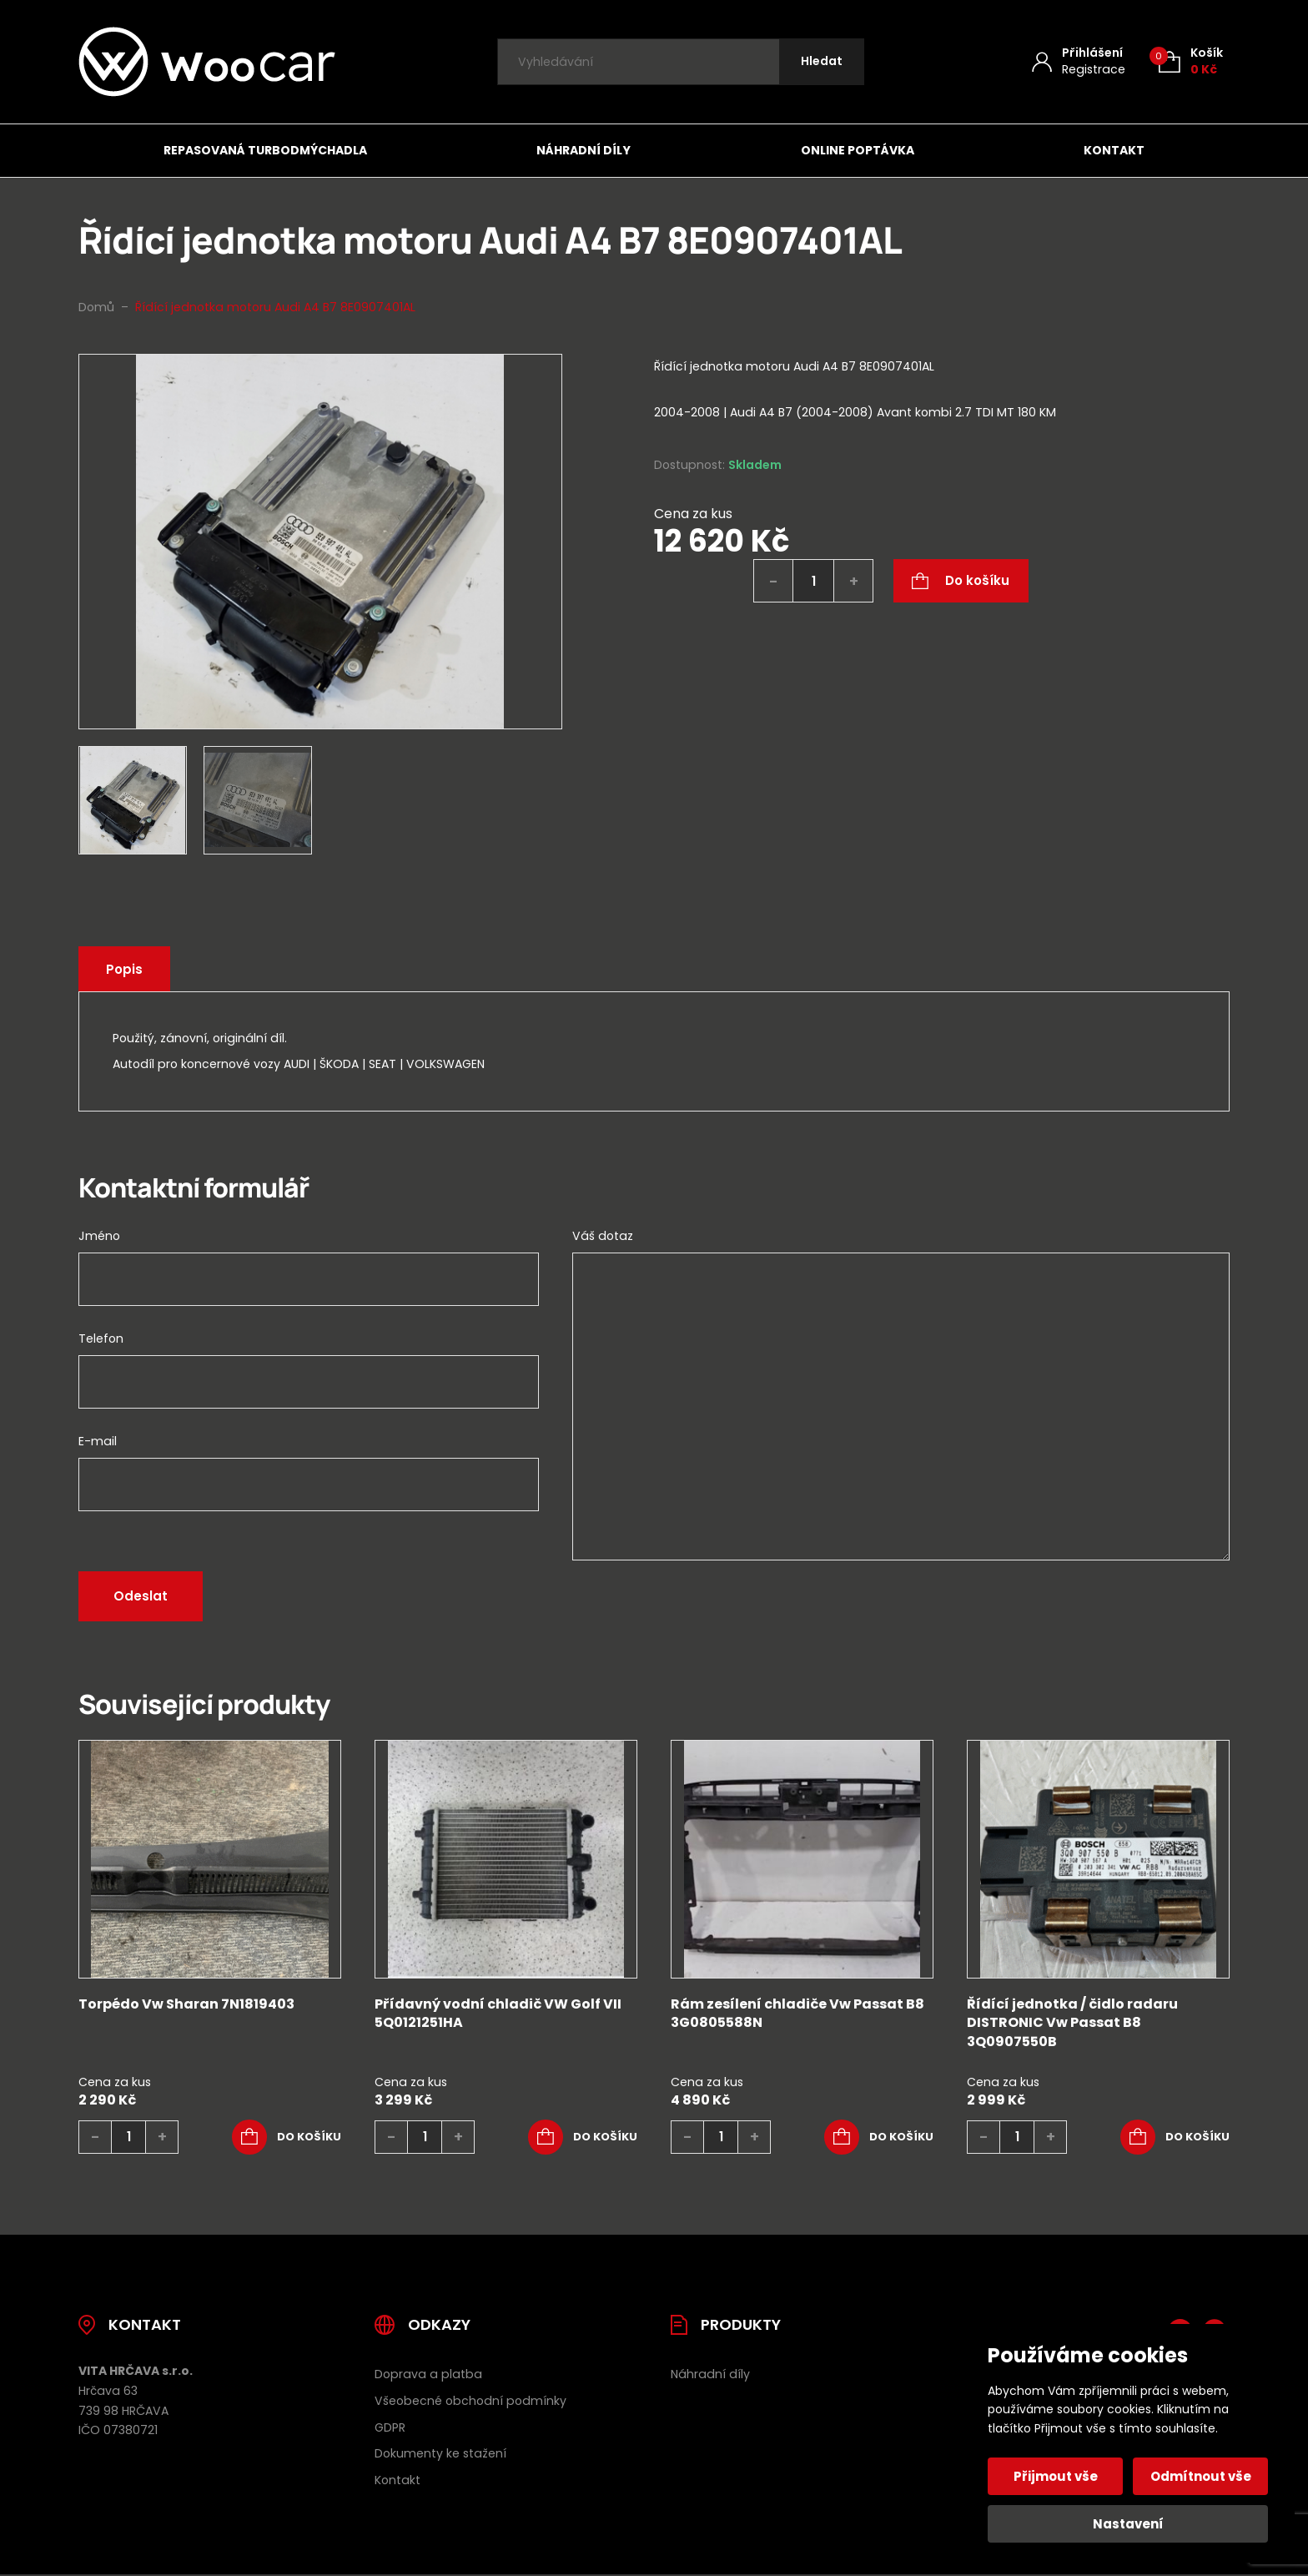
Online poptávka (857, 150)
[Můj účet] (1078, 61)
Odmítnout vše (1200, 2476)
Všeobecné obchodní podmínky (470, 2400)
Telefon (100, 1338)
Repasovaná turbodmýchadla (265, 150)
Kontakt (1114, 150)
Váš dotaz (602, 1236)
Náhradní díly (583, 150)
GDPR (390, 2427)
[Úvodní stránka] (206, 62)
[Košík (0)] (1191, 61)
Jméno (99, 1236)
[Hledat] (821, 62)
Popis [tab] (124, 969)
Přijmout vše (1056, 2476)
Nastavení (1128, 2524)
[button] (286, 2137)
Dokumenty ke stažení (440, 2453)
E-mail (97, 1441)
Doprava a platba (428, 2374)
